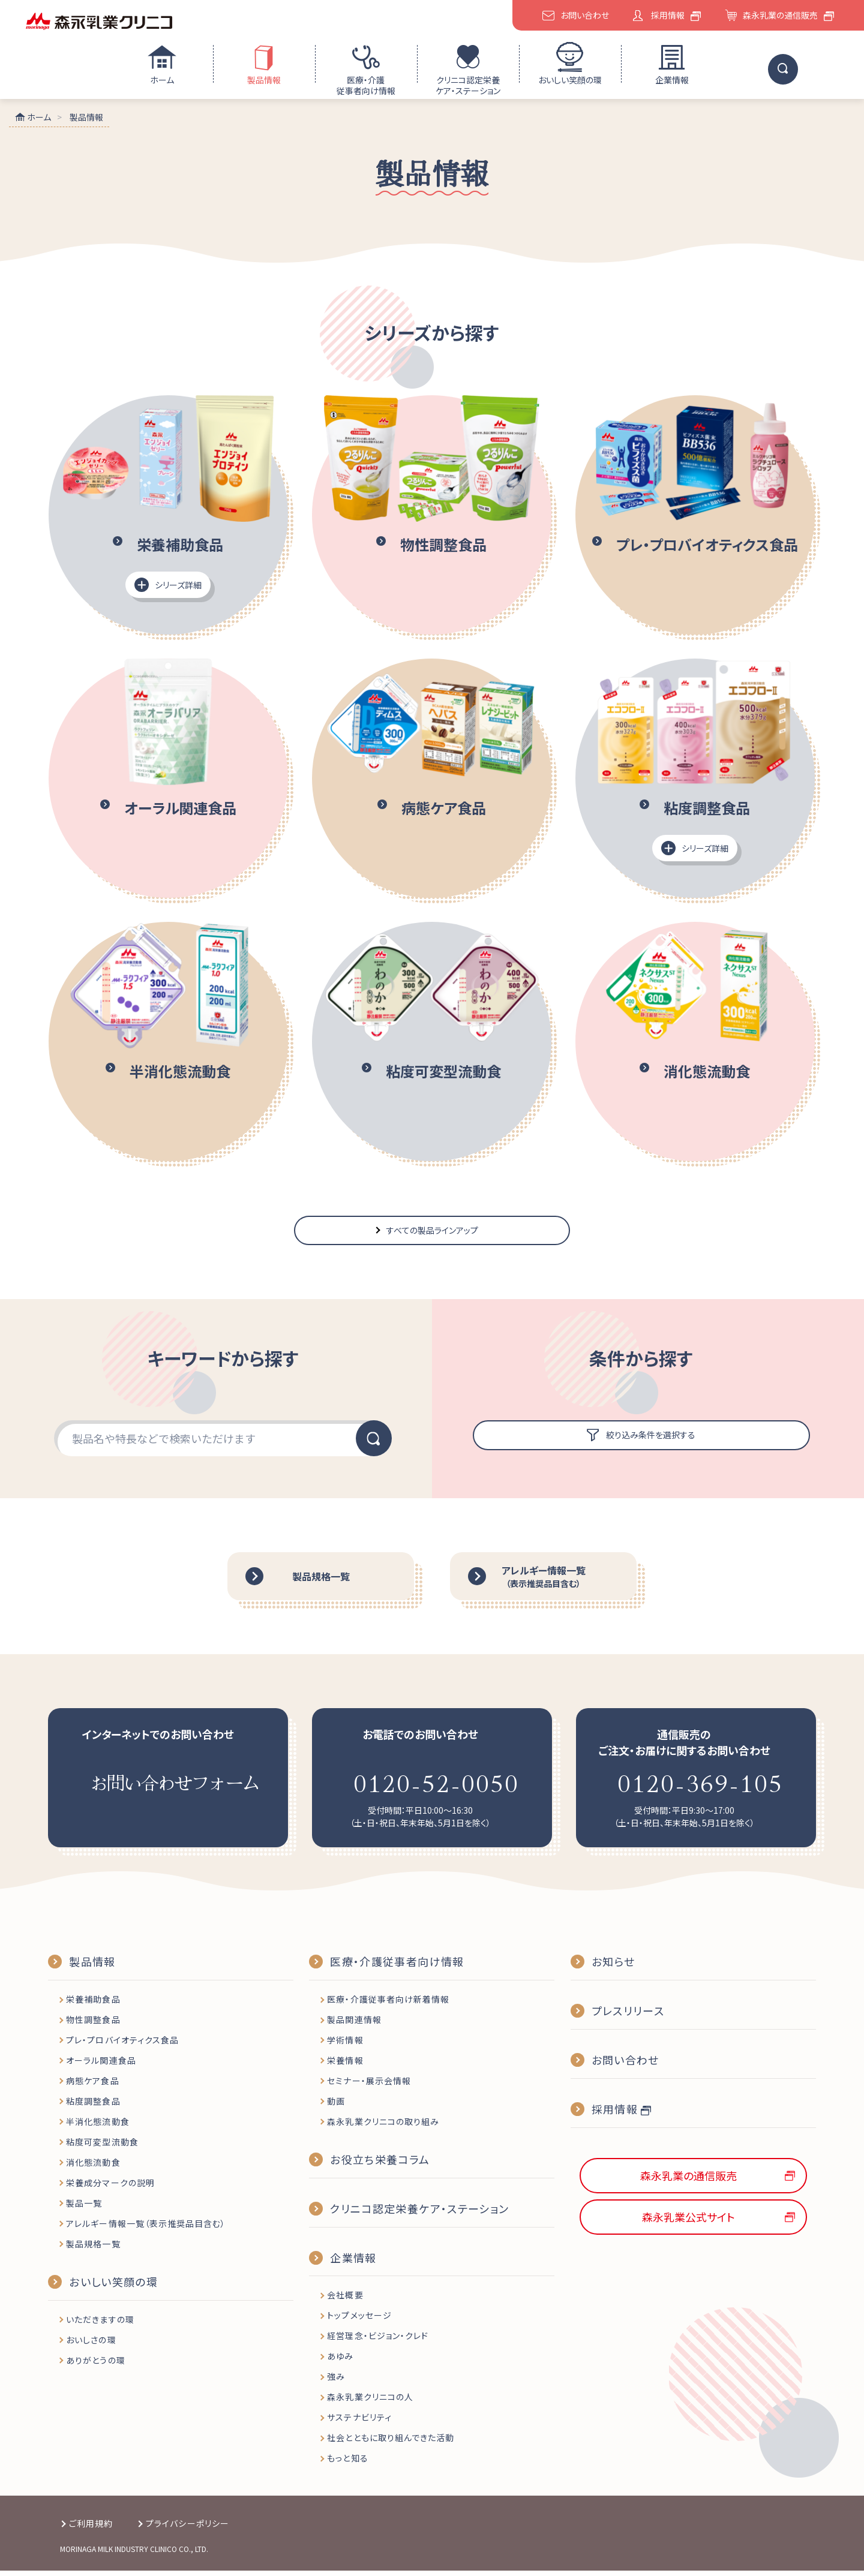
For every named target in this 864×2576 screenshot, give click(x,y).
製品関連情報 (354, 2025)
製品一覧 (84, 2208)
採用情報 (668, 15)
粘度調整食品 (93, 2107)
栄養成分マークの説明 (110, 2188)
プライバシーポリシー (187, 2529)
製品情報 (264, 80)
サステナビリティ (359, 2423)
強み (336, 2382)
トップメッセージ (359, 2321)
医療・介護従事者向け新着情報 (388, 2005)
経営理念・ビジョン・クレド (377, 2341)
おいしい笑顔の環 (570, 80)
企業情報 (672, 80)
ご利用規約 (91, 2529)
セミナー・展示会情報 (369, 2087)
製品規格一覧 (93, 2249)
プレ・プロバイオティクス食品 (122, 2046)
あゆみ (340, 2362)
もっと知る (347, 2464)
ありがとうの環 (95, 2365)
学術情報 (345, 2046)
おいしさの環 (91, 2345)
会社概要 (345, 2301)
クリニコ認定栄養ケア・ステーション (468, 85)
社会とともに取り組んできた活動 (390, 2443)
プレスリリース (628, 2016)
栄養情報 (345, 2066)
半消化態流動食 (97, 2127)
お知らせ (613, 1967)
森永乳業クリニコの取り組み (383, 2127)
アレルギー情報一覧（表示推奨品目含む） (146, 2229)
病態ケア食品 (92, 2087)
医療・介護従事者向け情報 (366, 85)
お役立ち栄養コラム (380, 2164)
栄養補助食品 (93, 2005)
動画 (336, 2107)
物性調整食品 (93, 2025)
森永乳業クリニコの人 (370, 2403)
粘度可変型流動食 (102, 2147)
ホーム (162, 80)
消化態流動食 (93, 2168)
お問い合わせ (584, 15)
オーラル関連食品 (101, 2066)
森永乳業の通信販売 (780, 15)
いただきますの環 (100, 2325)
